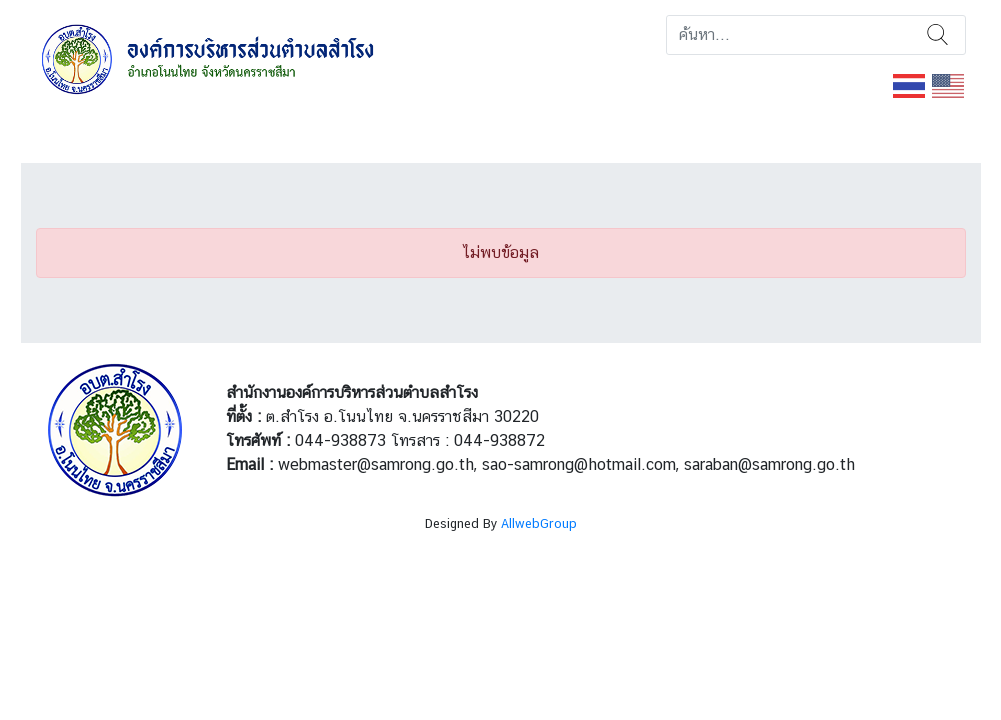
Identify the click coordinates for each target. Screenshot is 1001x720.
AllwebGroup (539, 523)
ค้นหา (937, 35)
